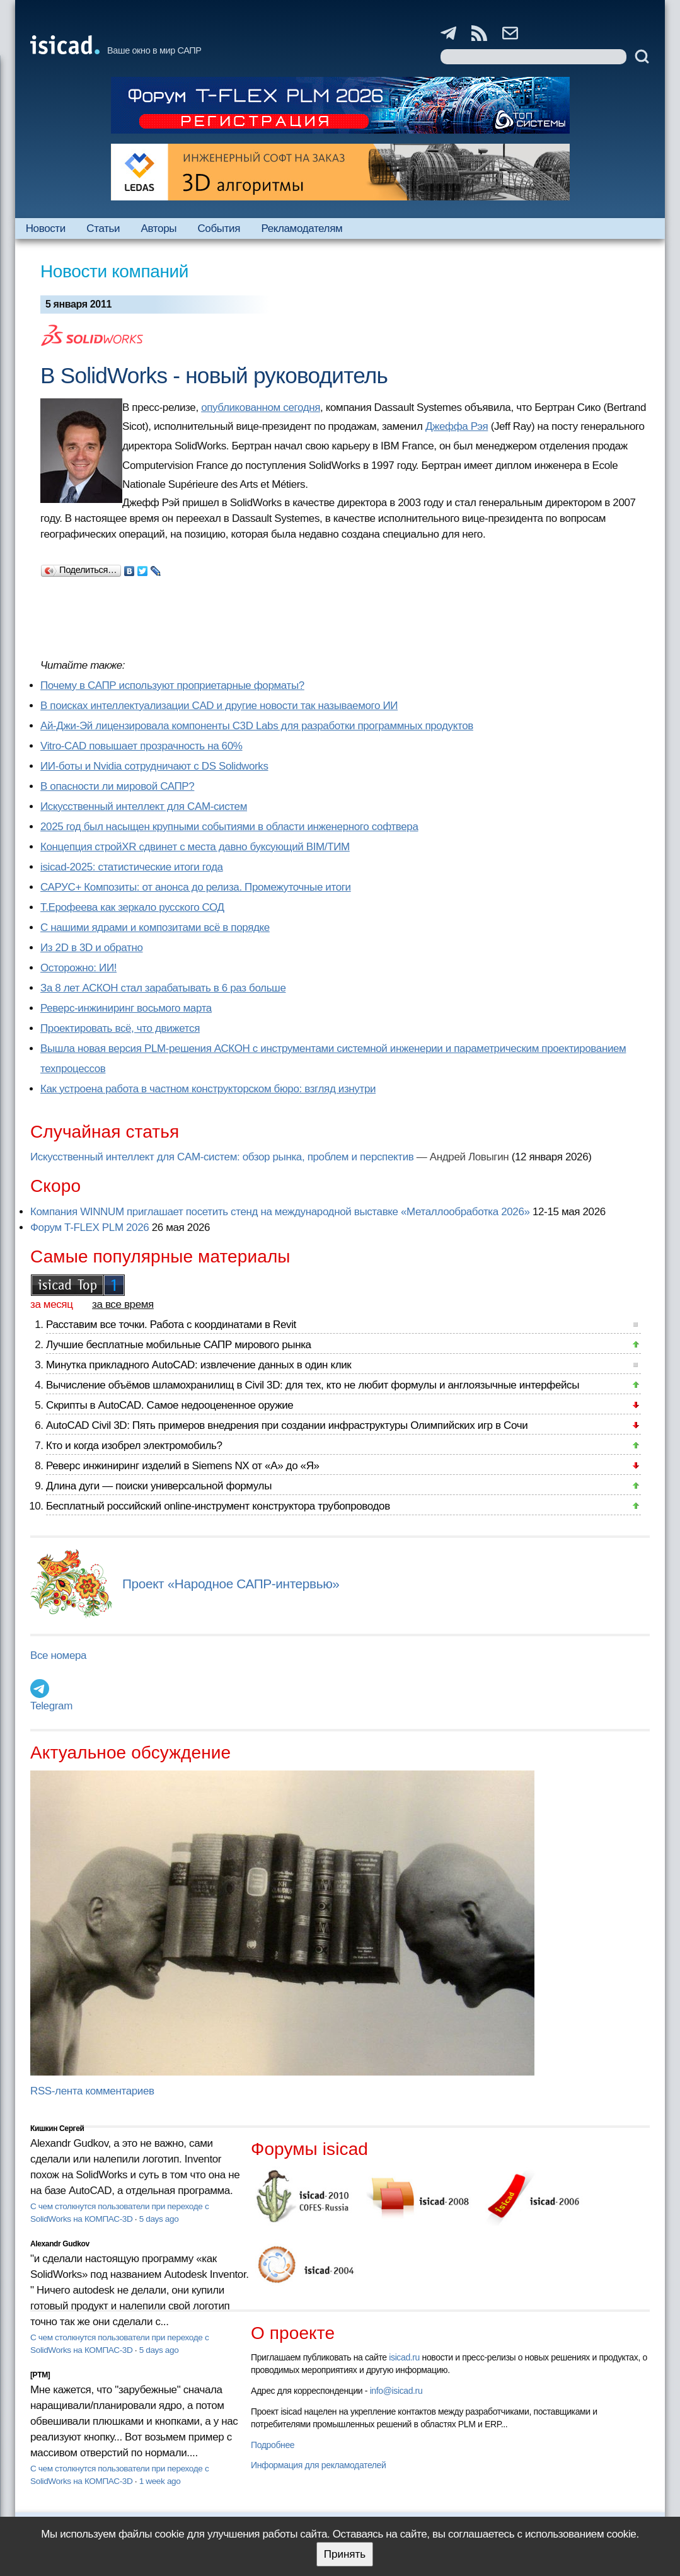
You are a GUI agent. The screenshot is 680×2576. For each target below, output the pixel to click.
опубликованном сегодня (260, 407)
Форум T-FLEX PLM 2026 (89, 1227)
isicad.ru (404, 2357)
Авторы (158, 228)
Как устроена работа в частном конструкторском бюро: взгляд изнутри (208, 1089)
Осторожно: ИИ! (78, 968)
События (218, 228)
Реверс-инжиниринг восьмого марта (126, 1008)
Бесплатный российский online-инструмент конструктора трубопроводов (218, 1506)
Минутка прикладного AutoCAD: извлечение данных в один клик (198, 1365)
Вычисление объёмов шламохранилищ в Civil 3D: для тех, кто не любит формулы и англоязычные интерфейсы (312, 1385)
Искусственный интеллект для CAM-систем (143, 806)
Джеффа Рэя (456, 426)
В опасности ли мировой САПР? (117, 786)
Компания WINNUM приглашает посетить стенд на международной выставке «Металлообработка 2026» (280, 1212)
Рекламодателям (301, 228)
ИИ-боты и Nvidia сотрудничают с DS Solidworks (154, 766)
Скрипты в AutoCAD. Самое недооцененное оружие (169, 1405)
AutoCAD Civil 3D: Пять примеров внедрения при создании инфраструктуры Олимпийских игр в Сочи (286, 1425)
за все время (123, 1304)
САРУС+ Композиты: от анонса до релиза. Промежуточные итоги (195, 887)
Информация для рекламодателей (318, 2465)
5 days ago (159, 2219)
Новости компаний (114, 271)
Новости (46, 228)
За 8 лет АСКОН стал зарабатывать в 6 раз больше (162, 988)
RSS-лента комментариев (92, 2091)
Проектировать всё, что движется (120, 1028)
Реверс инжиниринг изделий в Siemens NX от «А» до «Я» (183, 1466)
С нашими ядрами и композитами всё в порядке (155, 927)
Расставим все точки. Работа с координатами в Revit (171, 1325)
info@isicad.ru (396, 2391)
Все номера (58, 1655)
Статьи (103, 228)
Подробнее (272, 2445)
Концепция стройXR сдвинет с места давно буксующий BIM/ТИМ (195, 847)
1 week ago (160, 2481)
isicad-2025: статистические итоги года (131, 867)
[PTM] (40, 2375)
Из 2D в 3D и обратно (91, 948)
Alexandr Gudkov (59, 2243)
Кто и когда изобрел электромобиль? (134, 1446)
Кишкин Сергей (57, 2128)
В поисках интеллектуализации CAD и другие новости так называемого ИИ (219, 706)
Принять (345, 2554)
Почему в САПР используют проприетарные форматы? (172, 685)
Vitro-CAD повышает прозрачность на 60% (141, 746)
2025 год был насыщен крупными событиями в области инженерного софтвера (229, 827)
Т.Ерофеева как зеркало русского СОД (132, 907)
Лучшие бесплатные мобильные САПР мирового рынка (178, 1345)
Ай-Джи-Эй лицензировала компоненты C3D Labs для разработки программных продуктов (256, 726)
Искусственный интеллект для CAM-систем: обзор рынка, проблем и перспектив (221, 1157)
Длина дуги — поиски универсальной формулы (159, 1486)
